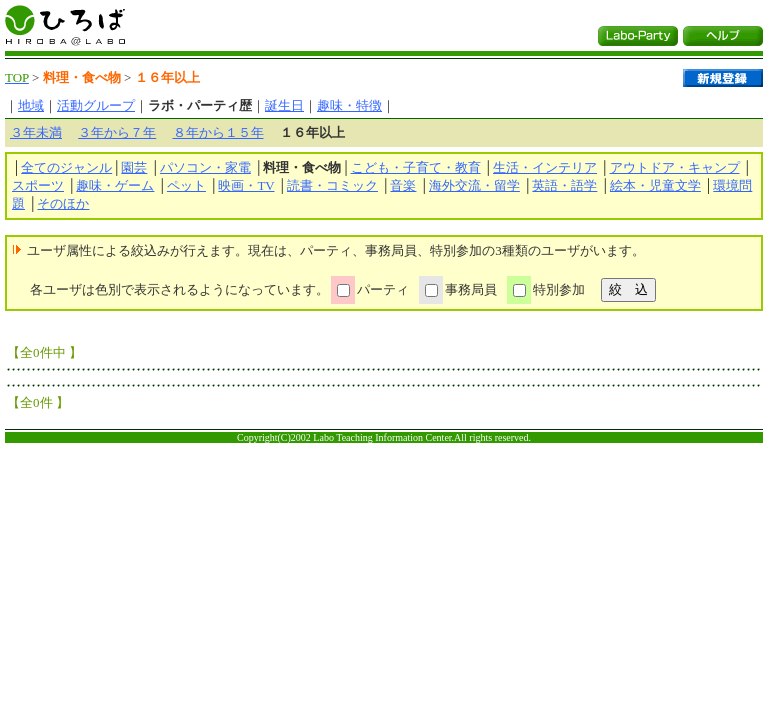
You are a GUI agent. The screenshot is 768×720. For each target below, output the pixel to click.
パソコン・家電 (205, 167)
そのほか (63, 203)
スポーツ (38, 185)
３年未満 (36, 132)
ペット (186, 185)
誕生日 (284, 105)
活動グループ (96, 105)
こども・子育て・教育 (416, 167)
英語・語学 (564, 185)
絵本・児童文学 (655, 185)
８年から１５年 (218, 132)
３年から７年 (117, 132)
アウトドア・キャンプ (675, 167)
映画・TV (246, 185)
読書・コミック (332, 185)
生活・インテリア (545, 167)
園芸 (134, 167)
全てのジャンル (66, 167)
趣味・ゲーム (115, 185)
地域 (31, 105)
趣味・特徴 (349, 105)
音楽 (403, 185)
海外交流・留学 (474, 185)
